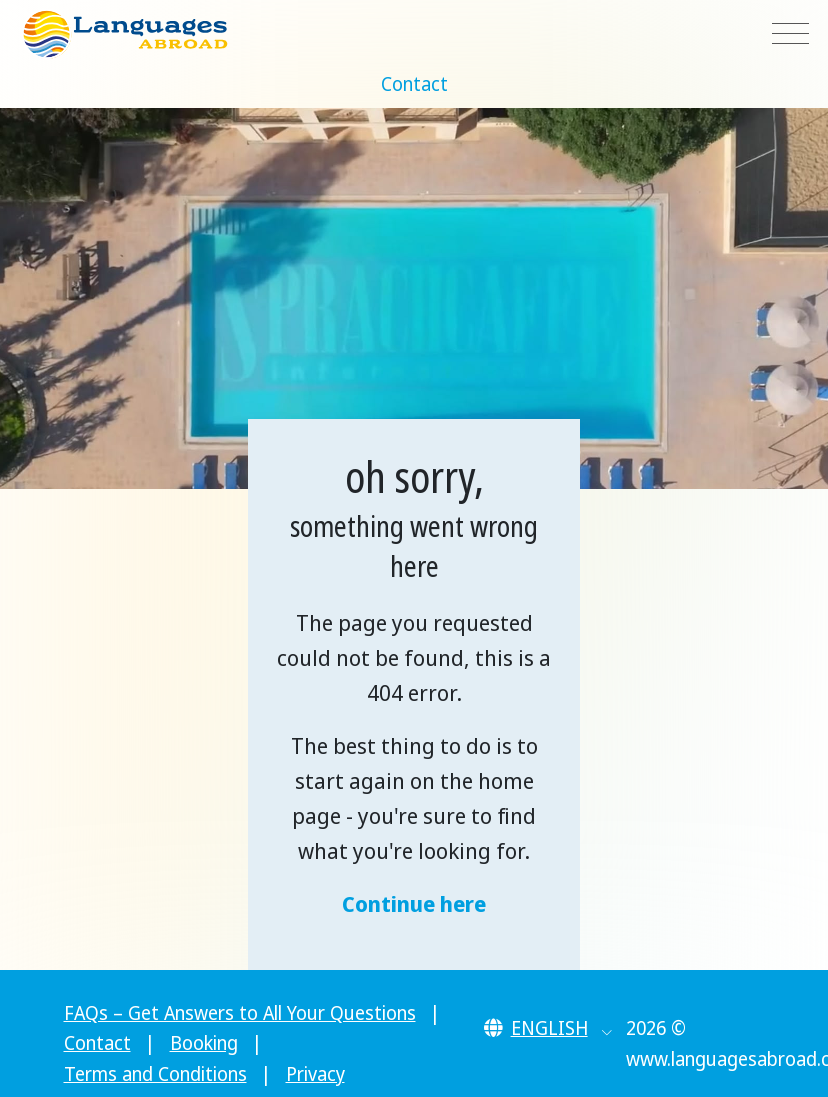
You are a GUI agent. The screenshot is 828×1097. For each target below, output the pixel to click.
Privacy (315, 1074)
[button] (548, 1028)
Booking (204, 1043)
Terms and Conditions (155, 1074)
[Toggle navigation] (790, 34)
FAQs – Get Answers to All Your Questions (240, 1013)
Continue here (414, 903)
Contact (414, 84)
